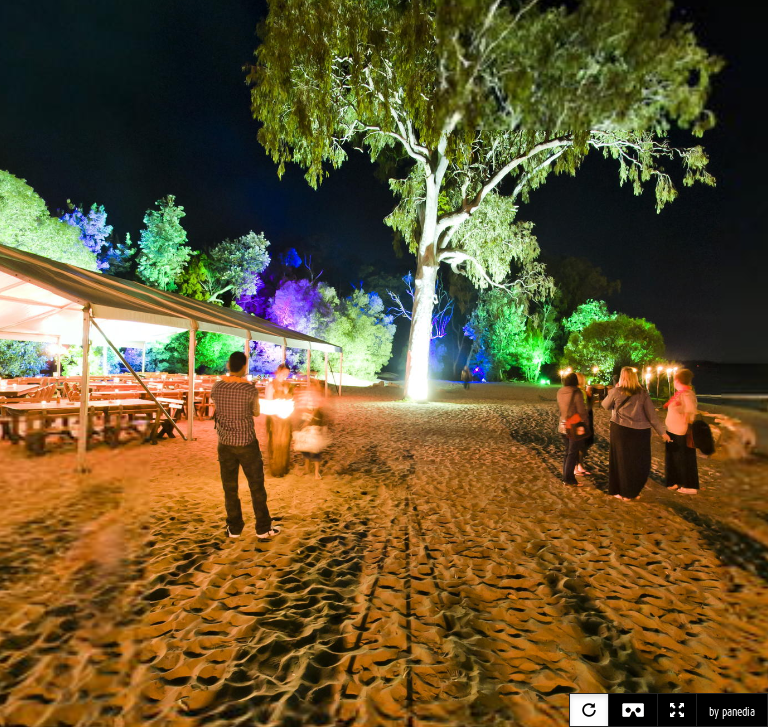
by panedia (732, 712)
